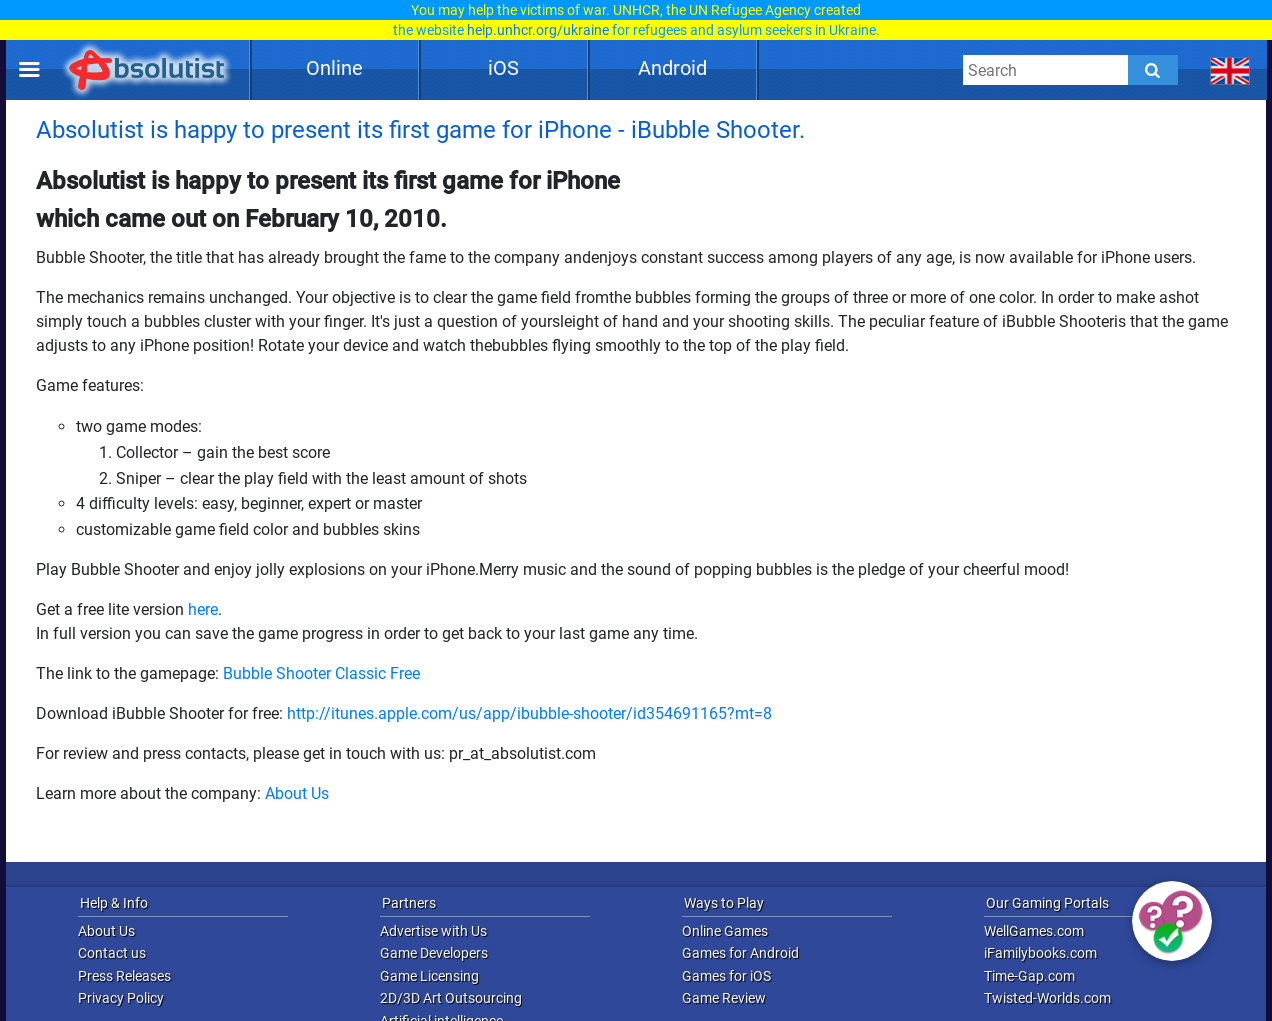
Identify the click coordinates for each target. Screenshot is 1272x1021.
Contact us (112, 953)
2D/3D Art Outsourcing (451, 998)
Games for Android (740, 953)
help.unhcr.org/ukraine (538, 30)
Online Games (725, 931)
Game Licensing (429, 976)
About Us (297, 793)
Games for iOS (726, 976)
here (203, 609)
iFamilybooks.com (1040, 953)
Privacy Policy (121, 998)
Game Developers (434, 953)
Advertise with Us (433, 931)
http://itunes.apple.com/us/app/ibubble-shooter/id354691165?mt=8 (529, 713)
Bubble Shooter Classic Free (321, 673)
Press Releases (124, 976)
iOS (503, 68)
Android (672, 68)
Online (334, 68)
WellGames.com (1034, 931)
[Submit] (1153, 70)
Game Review (724, 998)
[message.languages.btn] (1230, 70)
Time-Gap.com (1029, 976)
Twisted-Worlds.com (1047, 998)
